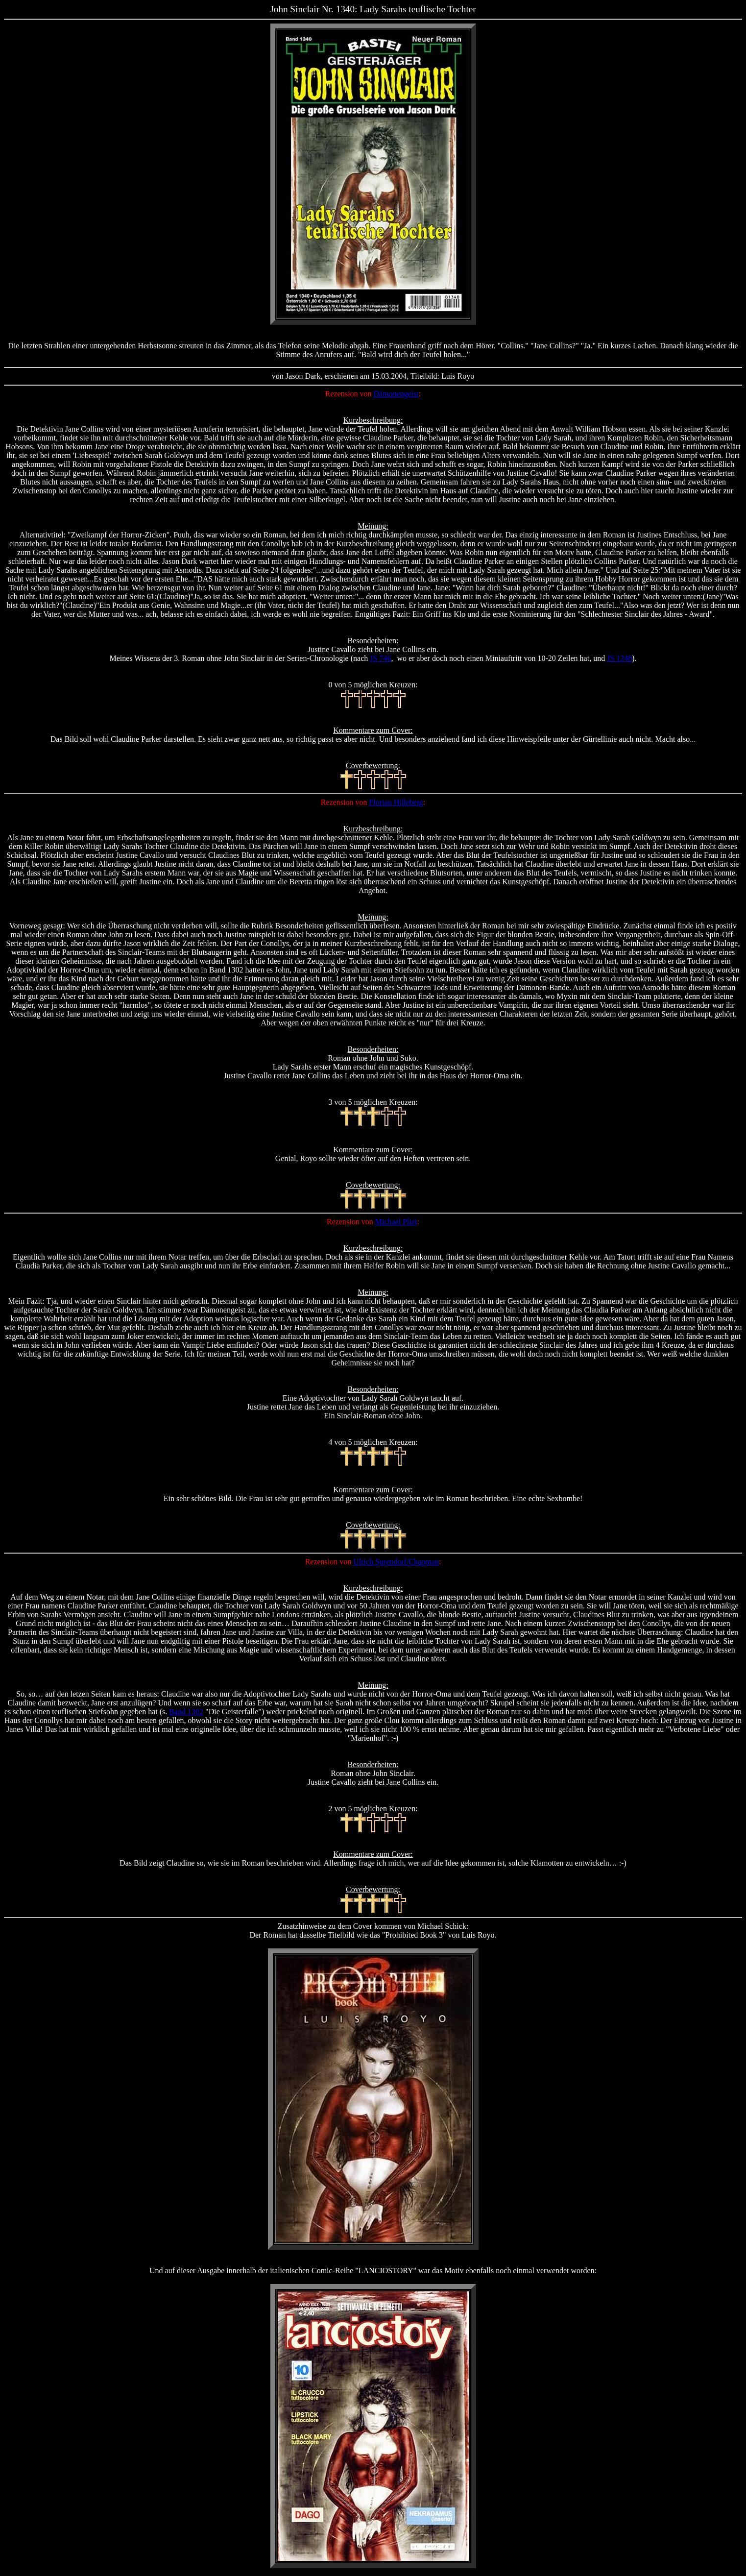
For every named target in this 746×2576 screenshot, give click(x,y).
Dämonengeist (395, 393)
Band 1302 (186, 1711)
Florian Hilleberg (396, 802)
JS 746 (380, 658)
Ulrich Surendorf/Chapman (396, 1561)
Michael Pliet (396, 1221)
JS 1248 (619, 658)
